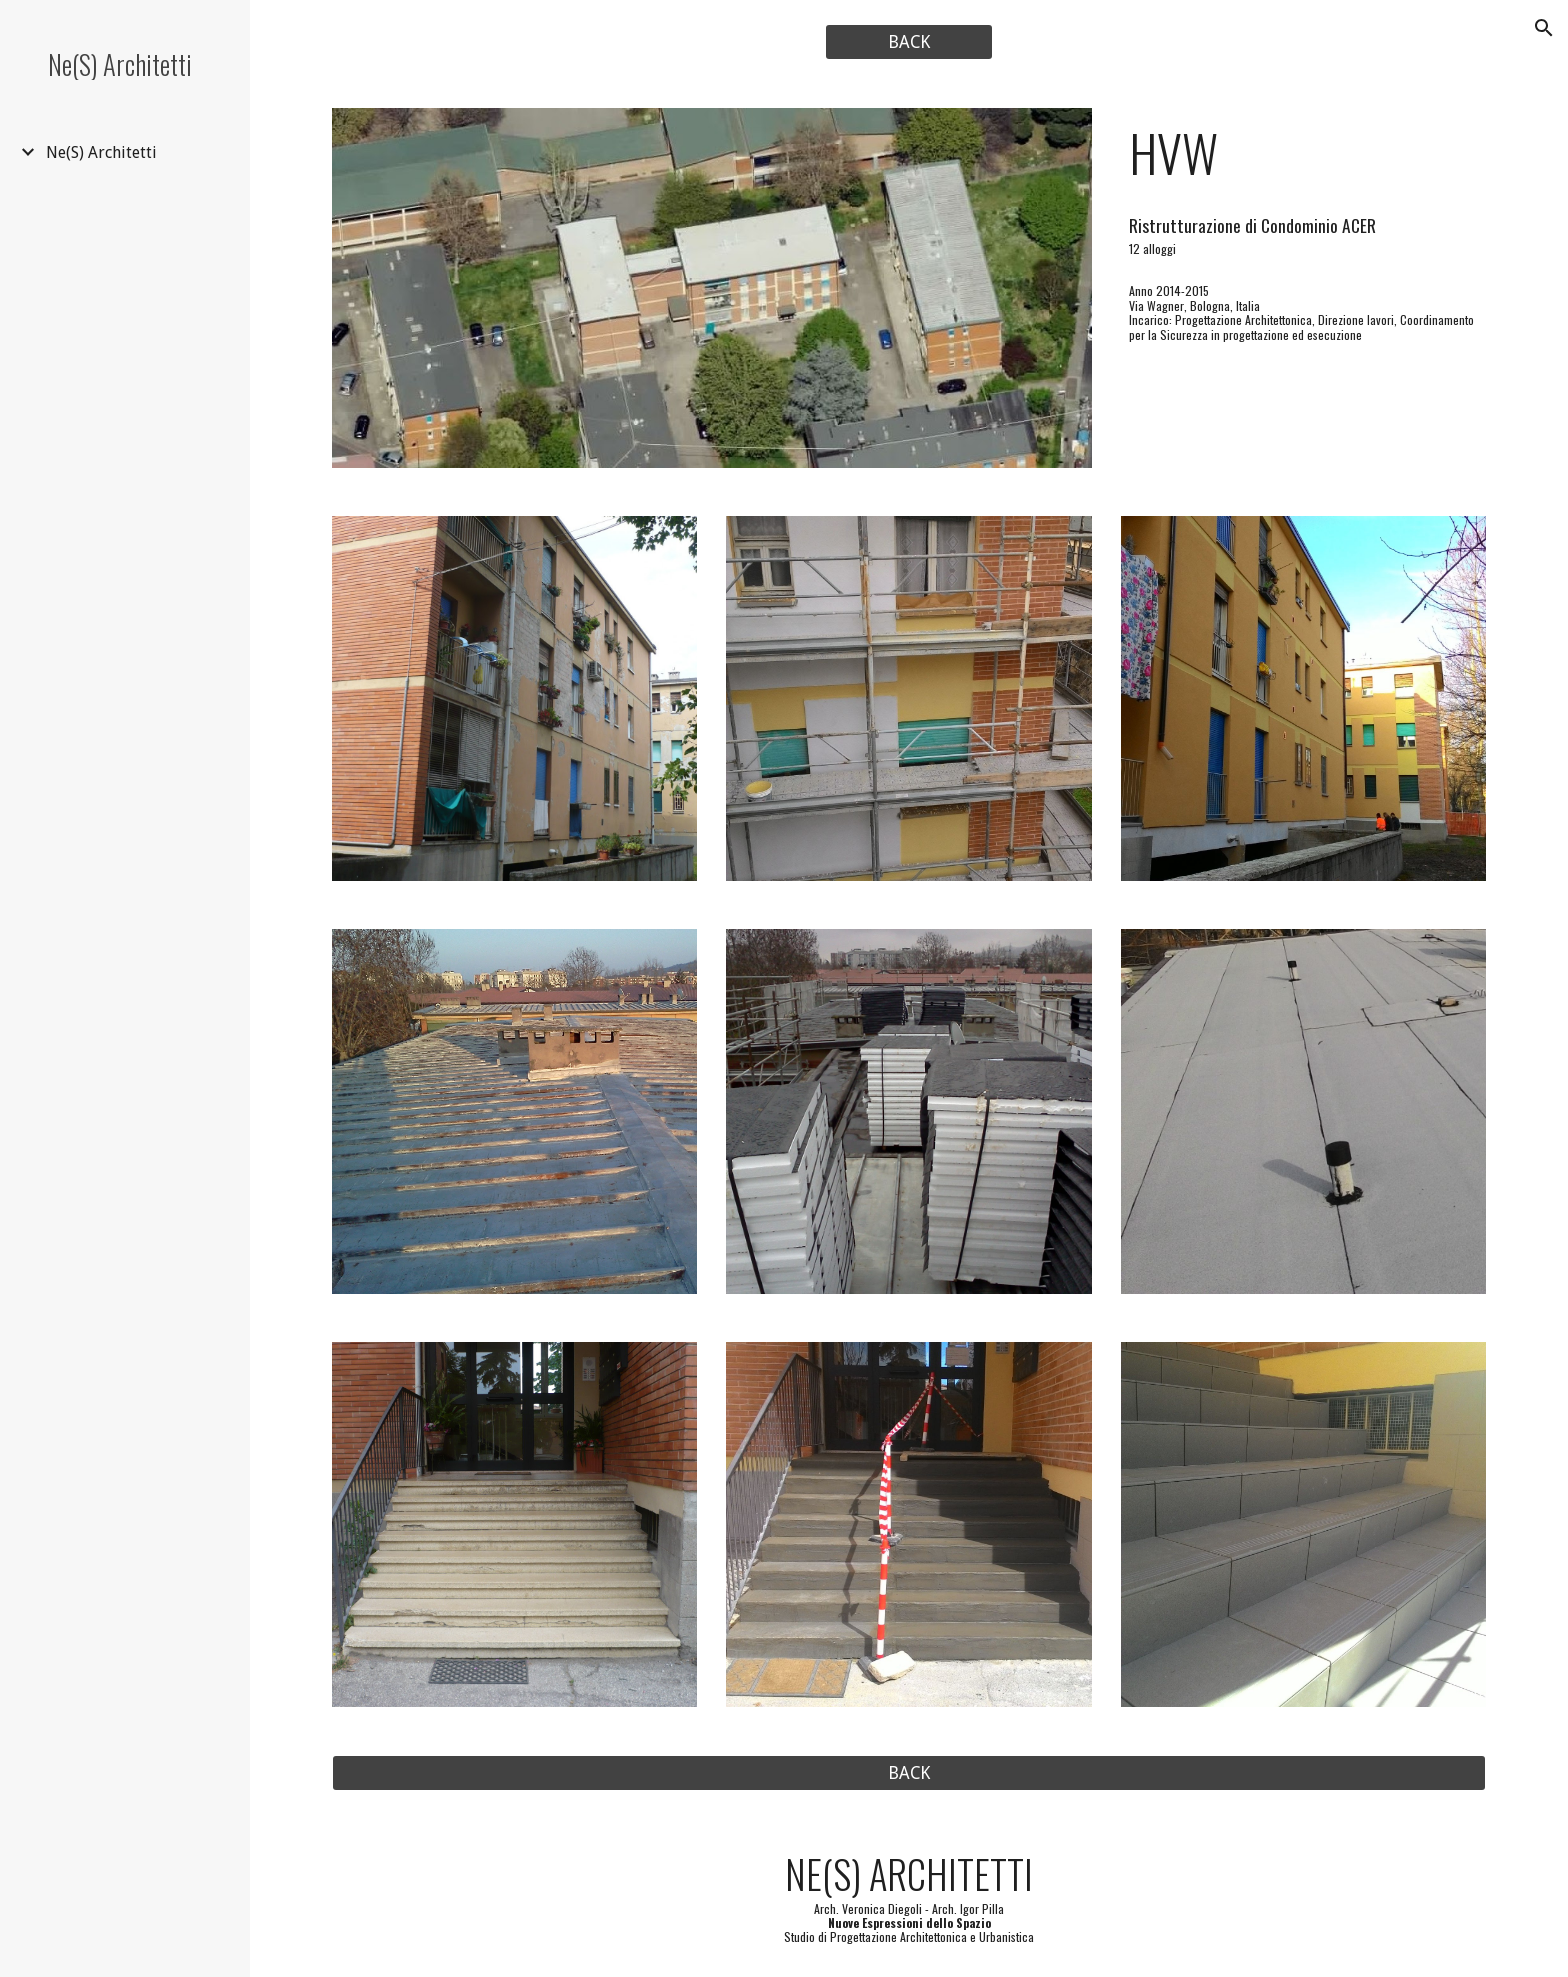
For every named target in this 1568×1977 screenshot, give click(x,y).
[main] (1303, 153)
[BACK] (909, 42)
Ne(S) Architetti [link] (101, 152)
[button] (1544, 28)
